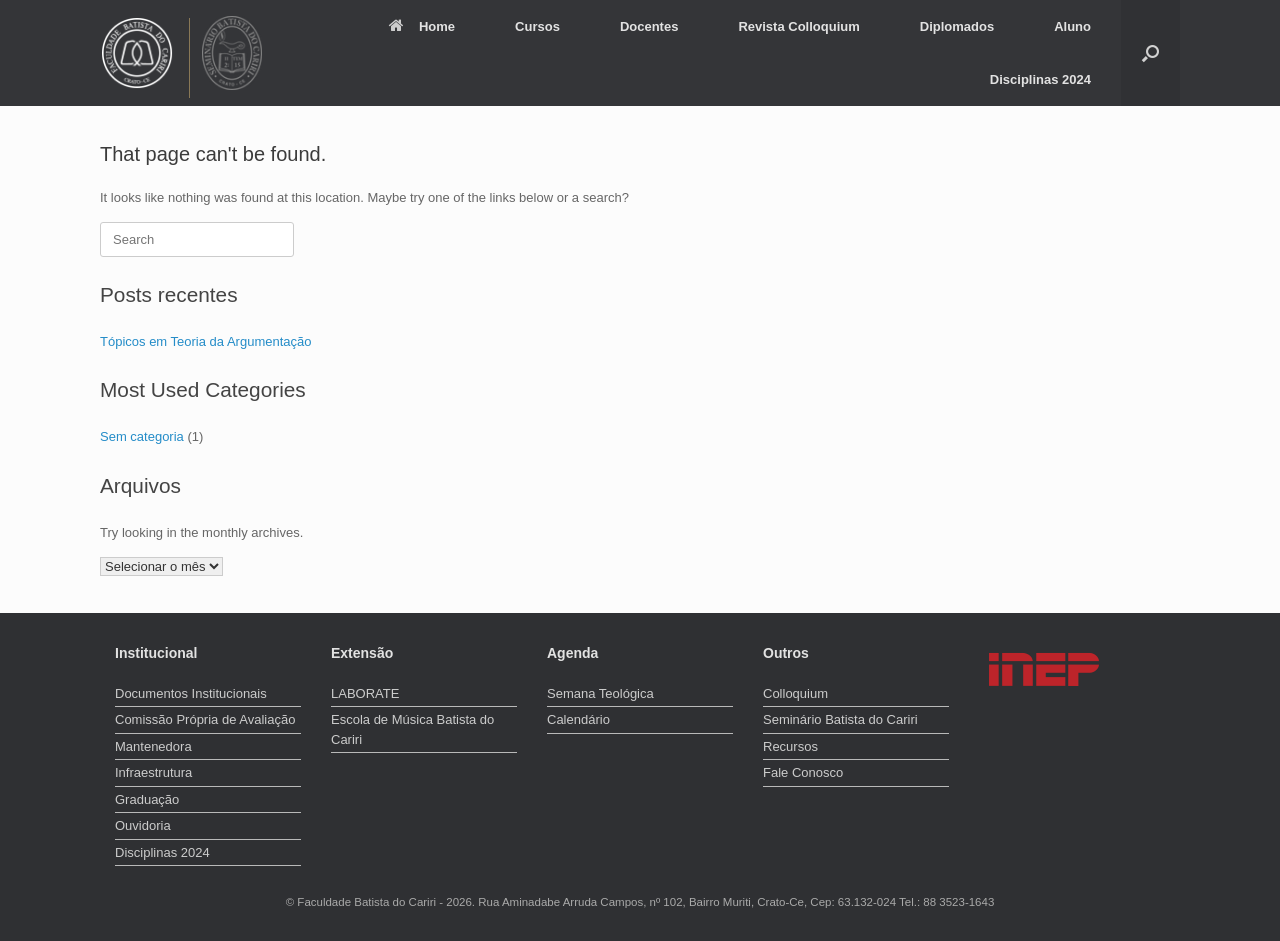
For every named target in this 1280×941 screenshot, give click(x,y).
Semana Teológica (600, 693)
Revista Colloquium (798, 26)
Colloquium (795, 693)
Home (422, 26)
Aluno (1072, 26)
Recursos (790, 746)
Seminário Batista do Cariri (840, 719)
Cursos (537, 26)
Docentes (649, 26)
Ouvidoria (143, 825)
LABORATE (365, 693)
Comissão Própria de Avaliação (205, 719)
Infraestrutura (153, 772)
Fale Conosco (803, 772)
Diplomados (957, 26)
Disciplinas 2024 (1040, 79)
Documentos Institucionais (191, 693)
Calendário (578, 719)
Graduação (147, 799)
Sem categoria (142, 436)
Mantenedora (153, 746)
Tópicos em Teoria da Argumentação (206, 341)
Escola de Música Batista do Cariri (412, 729)
